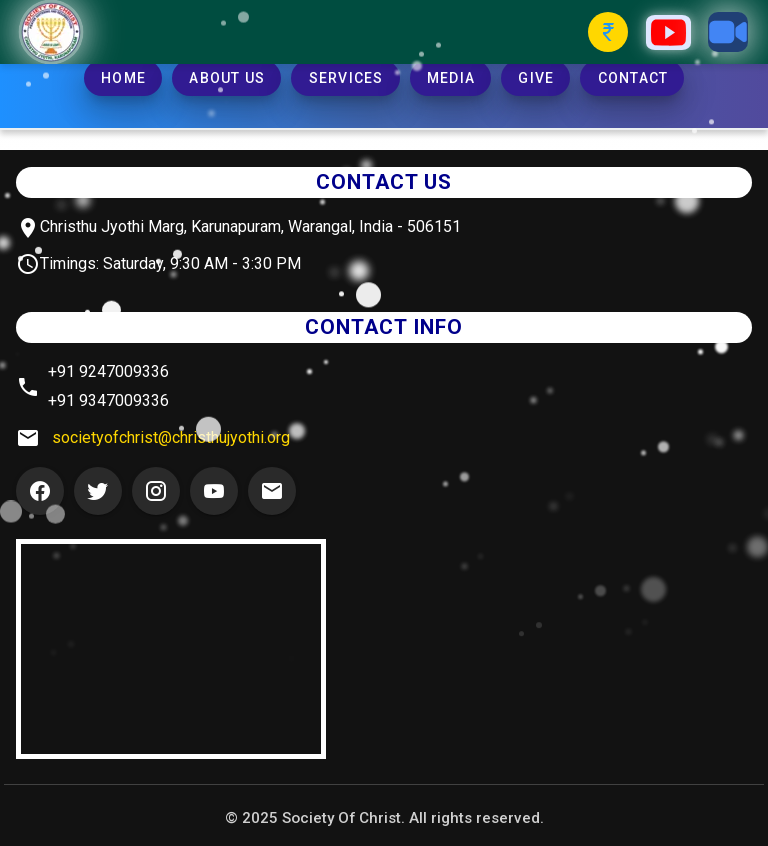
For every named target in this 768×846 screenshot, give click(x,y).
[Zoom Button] (728, 32)
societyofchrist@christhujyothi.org (171, 437)
